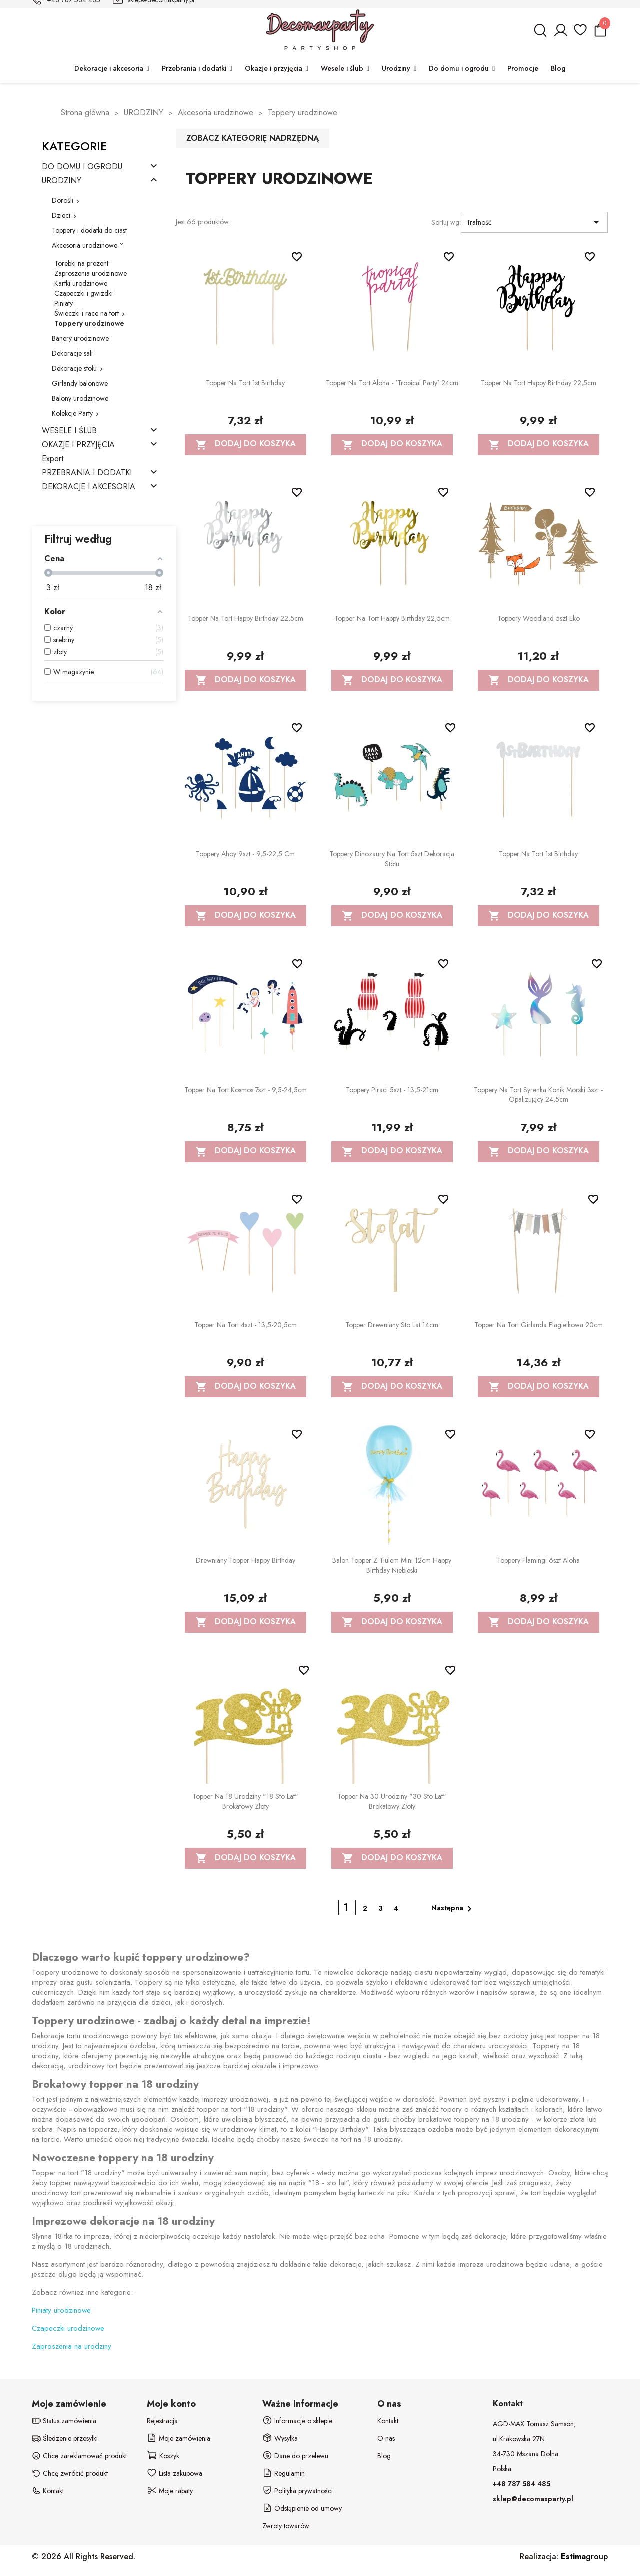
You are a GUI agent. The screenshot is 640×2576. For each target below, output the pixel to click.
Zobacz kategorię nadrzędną (252, 138)
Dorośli (63, 200)
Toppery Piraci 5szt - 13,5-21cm (392, 1090)
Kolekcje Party (72, 413)
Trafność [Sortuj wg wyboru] (534, 222)
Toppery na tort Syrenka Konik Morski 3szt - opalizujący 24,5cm (538, 1095)
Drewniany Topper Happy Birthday (246, 1560)
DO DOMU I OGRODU (82, 167)
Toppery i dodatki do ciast (89, 230)
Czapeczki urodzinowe (68, 2328)
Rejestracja (162, 2421)
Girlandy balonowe (80, 383)
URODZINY (62, 181)
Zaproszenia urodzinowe (90, 273)
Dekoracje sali (72, 353)
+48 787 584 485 (521, 2484)
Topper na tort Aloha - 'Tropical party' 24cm (392, 383)
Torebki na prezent (81, 263)
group (584, 2556)
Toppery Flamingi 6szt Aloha (538, 1560)
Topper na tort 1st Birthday (245, 383)
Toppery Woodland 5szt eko (539, 618)
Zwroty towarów (286, 2526)
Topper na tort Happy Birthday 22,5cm (538, 383)
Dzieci (61, 215)
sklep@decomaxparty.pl (533, 2499)
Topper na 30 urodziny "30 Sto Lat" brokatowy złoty (392, 1801)
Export (53, 459)
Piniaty (63, 303)
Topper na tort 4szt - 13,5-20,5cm (245, 1325)
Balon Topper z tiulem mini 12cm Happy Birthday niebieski (392, 1565)
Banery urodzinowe (80, 338)
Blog (384, 2456)
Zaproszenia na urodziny (72, 2346)
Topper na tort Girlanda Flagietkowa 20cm (538, 1325)
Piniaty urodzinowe (61, 2310)
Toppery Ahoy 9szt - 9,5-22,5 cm (245, 854)
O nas (386, 2438)
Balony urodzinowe (80, 398)
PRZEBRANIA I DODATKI (87, 473)
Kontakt (388, 2421)
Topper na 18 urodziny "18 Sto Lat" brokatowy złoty (245, 1801)
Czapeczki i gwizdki (83, 293)
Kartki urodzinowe (81, 283)
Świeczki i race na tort (86, 313)
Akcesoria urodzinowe (85, 245)
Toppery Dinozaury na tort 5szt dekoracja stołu (392, 859)
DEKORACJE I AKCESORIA (89, 487)
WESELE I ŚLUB (69, 431)
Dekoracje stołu (74, 368)
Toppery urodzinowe (89, 323)
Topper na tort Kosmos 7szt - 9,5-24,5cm (245, 1090)
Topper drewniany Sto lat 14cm (392, 1325)
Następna (454, 1909)
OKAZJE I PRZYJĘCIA (78, 445)
